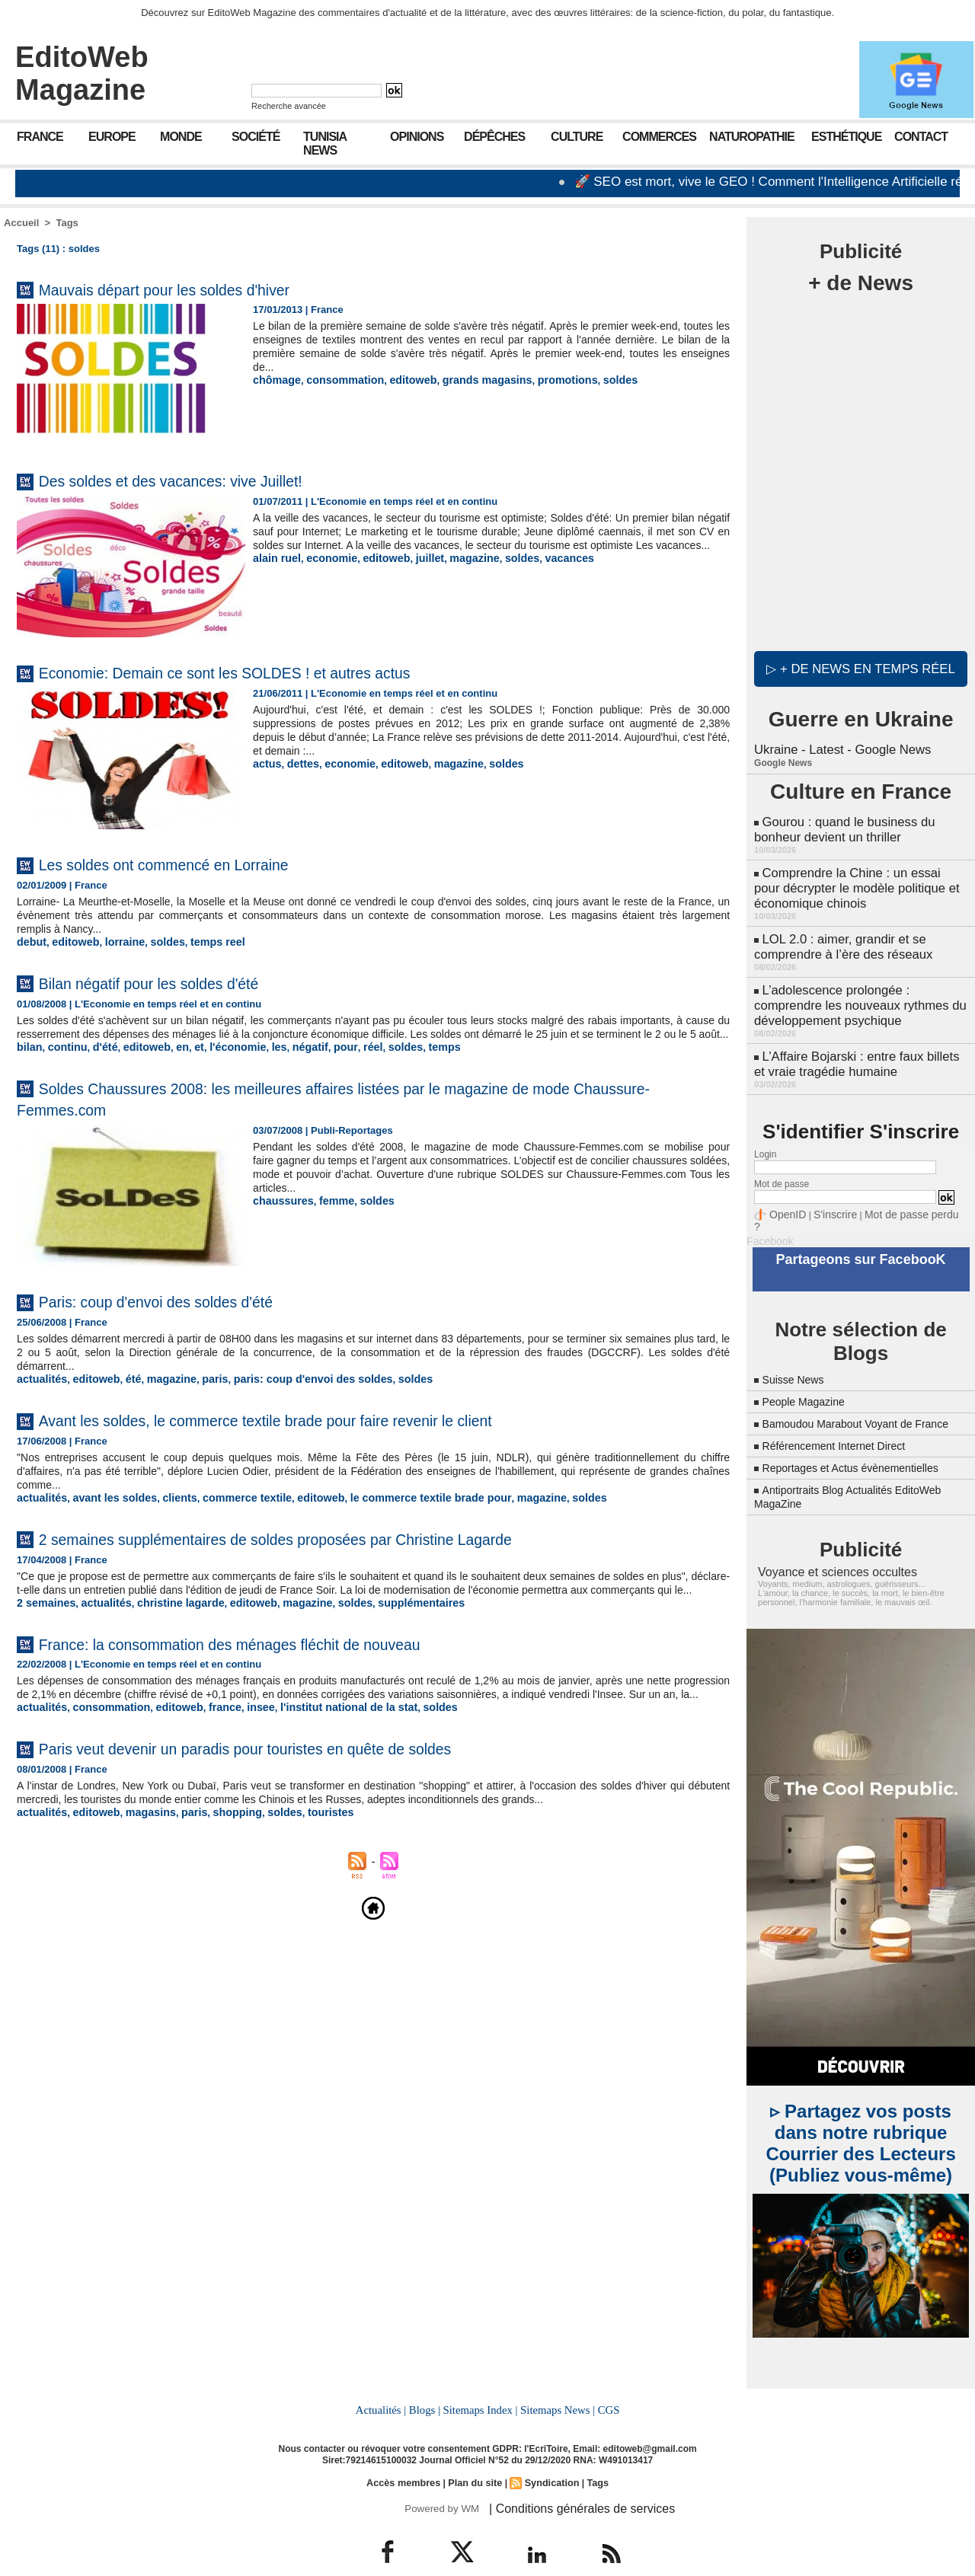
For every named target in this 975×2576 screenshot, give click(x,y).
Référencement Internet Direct (843, 1420)
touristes (305, 1848)
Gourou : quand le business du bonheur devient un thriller (841, 823)
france (207, 1744)
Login (765, 1131)
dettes (298, 763)
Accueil (21, 222)
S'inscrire (827, 1191)
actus (266, 763)
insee (240, 1744)
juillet (415, 571)
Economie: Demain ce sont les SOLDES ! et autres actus (269, 672)
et (185, 1059)
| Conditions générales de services (570, 2480)
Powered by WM (440, 2480)
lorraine (116, 941)
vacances (543, 571)
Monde (181, 136)
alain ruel (274, 571)
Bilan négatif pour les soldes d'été (175, 982)
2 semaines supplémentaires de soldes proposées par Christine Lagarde (332, 1549)
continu (64, 1059)
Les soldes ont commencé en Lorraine (194, 864)
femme (330, 1212)
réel (344, 1059)
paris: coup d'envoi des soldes (288, 1391)
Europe (112, 136)
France (40, 136)
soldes (589, 379)
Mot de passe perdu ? (897, 1191)
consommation (337, 379)
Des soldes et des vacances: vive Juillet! (202, 480)
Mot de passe (781, 1161)
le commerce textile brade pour (394, 1509)
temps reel (201, 941)
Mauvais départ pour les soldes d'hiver (194, 289)
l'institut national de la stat (320, 1744)
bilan (28, 1059)
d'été (98, 1059)
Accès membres (407, 2455)
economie (325, 571)
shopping (219, 1848)
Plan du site (474, 2455)
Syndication (549, 2455)
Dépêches (494, 136)
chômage (274, 379)
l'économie (220, 1059)
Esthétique (846, 136)
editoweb (399, 379)
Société (256, 136)
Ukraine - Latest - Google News (839, 745)
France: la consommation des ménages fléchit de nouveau (276, 1667)
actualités (39, 1391)
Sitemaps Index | (480, 2383)
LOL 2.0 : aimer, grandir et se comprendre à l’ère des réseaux (839, 933)
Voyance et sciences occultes (827, 1546)
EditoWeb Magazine (82, 73)
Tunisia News (325, 143)
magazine (455, 571)
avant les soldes (106, 1509)
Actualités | (384, 2383)
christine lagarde (166, 1627)
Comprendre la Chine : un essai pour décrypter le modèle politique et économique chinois (857, 878)
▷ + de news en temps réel (861, 665)
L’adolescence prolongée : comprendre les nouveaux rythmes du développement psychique (856, 988)
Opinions (416, 136)
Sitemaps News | (555, 2383)
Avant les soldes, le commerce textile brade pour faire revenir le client (318, 1431)
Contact (921, 136)
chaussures (280, 1212)
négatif (287, 1059)
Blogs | (426, 2383)
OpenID (785, 1191)
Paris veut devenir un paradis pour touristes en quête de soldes (295, 1784)
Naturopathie (751, 136)
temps (410, 1059)
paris (198, 1391)
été (124, 1391)
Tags (67, 222)
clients (165, 1509)
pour (319, 1059)
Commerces (659, 136)
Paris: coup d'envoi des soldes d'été (184, 1313)
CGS (604, 2383)
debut (30, 941)
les (258, 1059)
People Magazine (809, 1362)
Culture (577, 136)
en (168, 1059)
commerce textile (227, 1509)
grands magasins (467, 379)
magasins (139, 1848)
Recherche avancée (288, 105)
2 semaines (43, 1627)
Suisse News (797, 1340)
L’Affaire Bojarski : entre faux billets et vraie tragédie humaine (859, 1042)
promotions (540, 379)
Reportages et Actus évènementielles (863, 1442)
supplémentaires (386, 1627)
